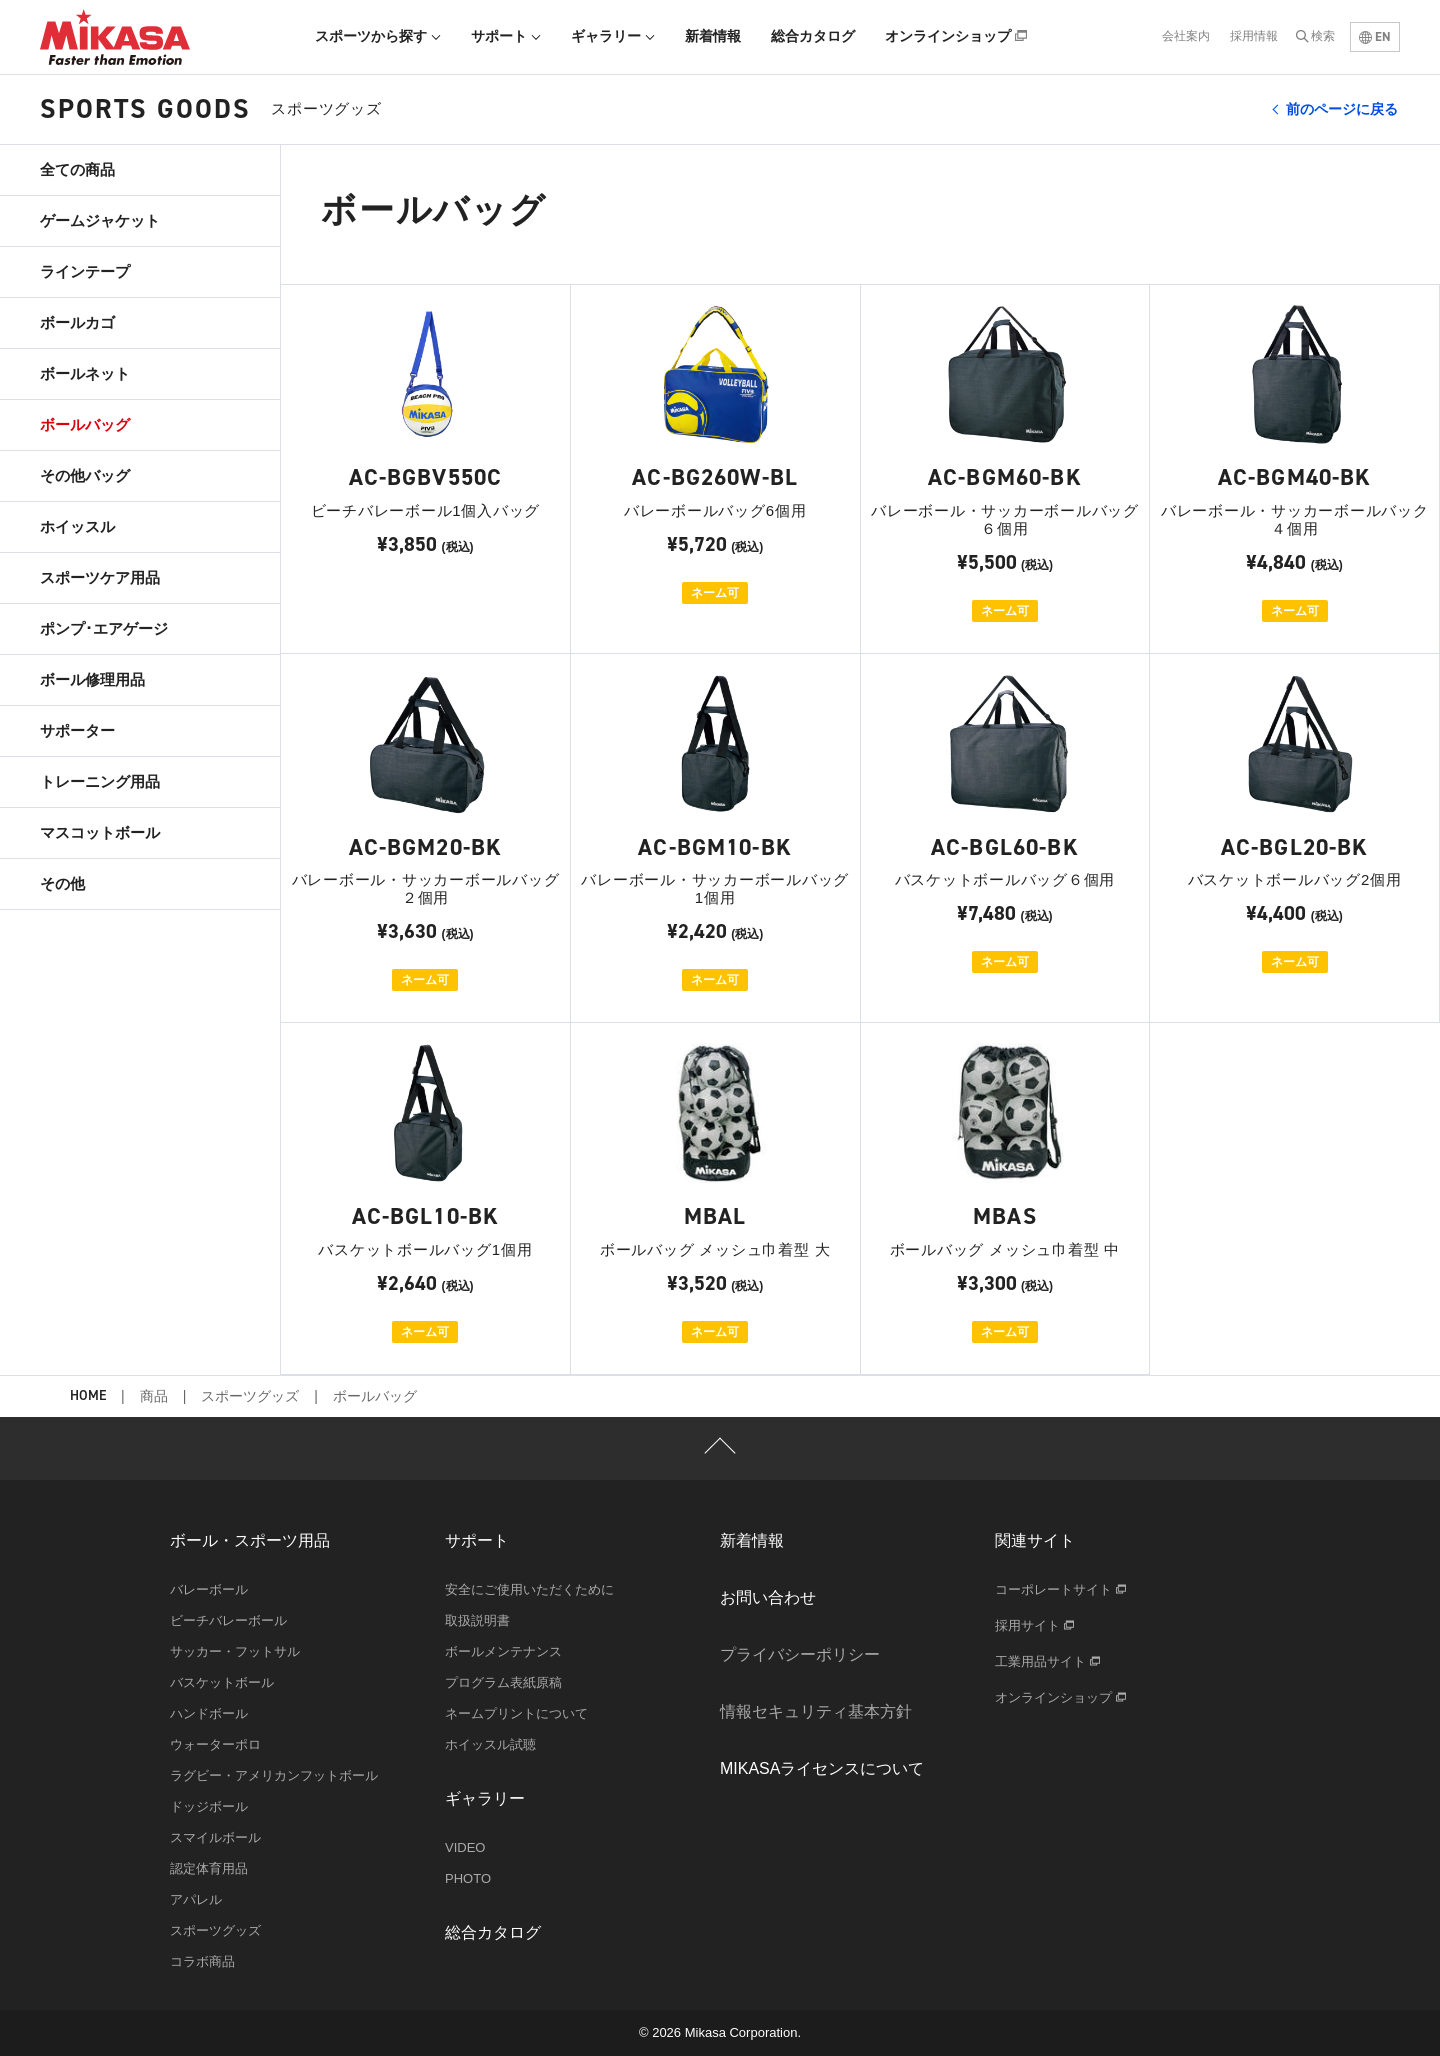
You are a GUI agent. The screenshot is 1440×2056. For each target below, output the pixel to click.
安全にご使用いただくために (529, 1589)
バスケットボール (222, 1682)
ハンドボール (209, 1713)
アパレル (196, 1899)
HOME (88, 1396)
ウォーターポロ (215, 1744)
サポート (506, 36)
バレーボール (209, 1589)
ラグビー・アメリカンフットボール (274, 1775)
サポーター (77, 730)
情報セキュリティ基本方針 (816, 1711)
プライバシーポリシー (800, 1654)
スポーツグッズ (250, 1396)
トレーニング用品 (100, 781)
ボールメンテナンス (503, 1651)
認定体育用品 (209, 1868)
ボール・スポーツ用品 (250, 1540)
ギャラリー (613, 36)
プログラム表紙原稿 (503, 1682)
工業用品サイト (1047, 1661)
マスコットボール (100, 832)
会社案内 (1186, 36)
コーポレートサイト (1060, 1589)
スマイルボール (215, 1837)
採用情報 (1254, 36)
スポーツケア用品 (100, 577)
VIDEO (465, 1847)
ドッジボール (209, 1806)
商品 (154, 1396)
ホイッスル (77, 526)
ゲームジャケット (100, 220)
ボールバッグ (85, 424)
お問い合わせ (768, 1597)
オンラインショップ (956, 36)
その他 (62, 883)
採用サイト (1034, 1625)
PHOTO (468, 1878)
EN (1375, 36)
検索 (1323, 36)
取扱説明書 (477, 1620)
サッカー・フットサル (235, 1651)
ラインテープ (85, 271)
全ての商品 (77, 169)
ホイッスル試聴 (490, 1744)
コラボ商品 (202, 1961)
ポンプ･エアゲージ (104, 628)
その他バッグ (85, 475)
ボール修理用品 (92, 679)
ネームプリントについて (516, 1713)
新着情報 (713, 36)
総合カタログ (813, 36)
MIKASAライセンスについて (822, 1768)
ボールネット (85, 373)
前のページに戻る (1342, 109)
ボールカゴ (77, 322)
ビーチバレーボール (228, 1620)
